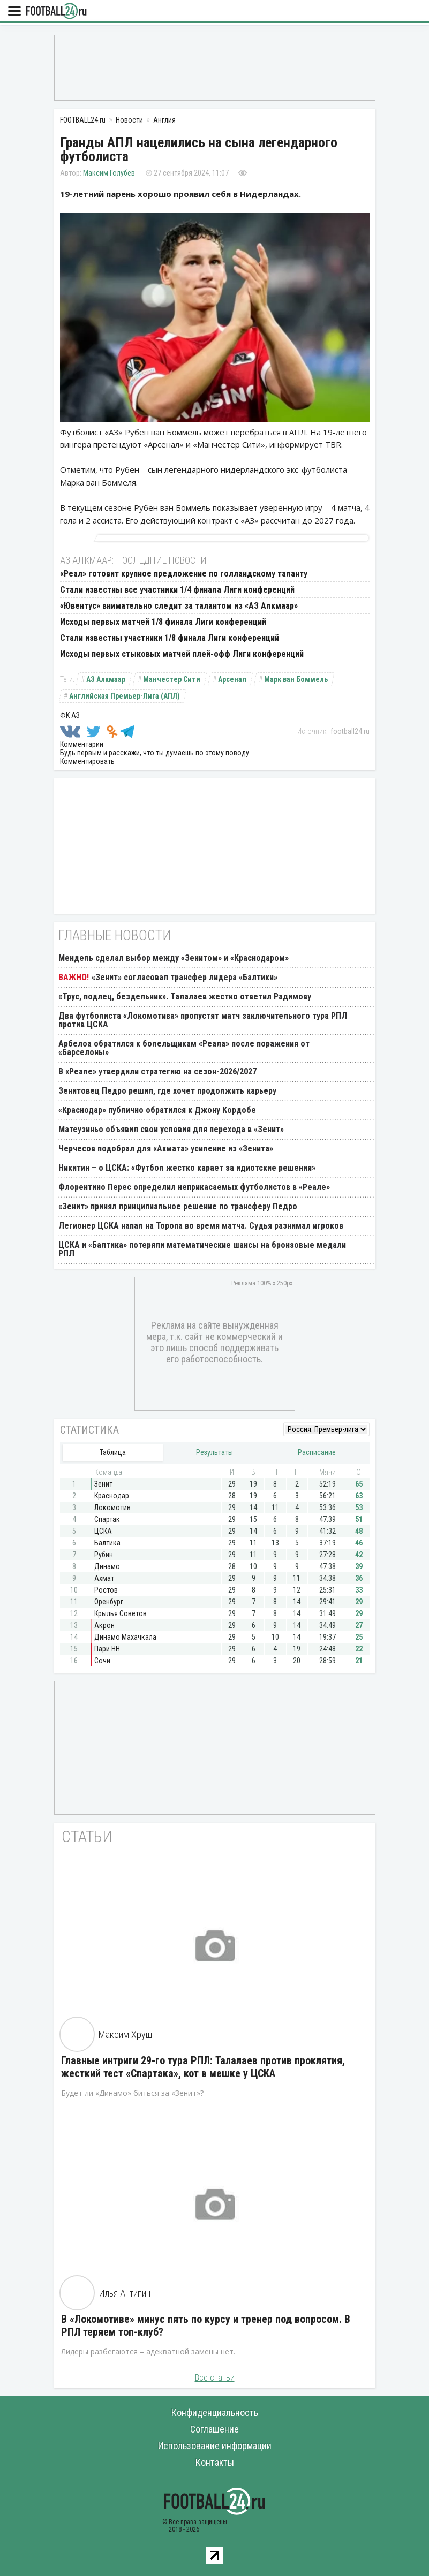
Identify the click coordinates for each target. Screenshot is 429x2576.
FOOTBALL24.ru (56, 11)
